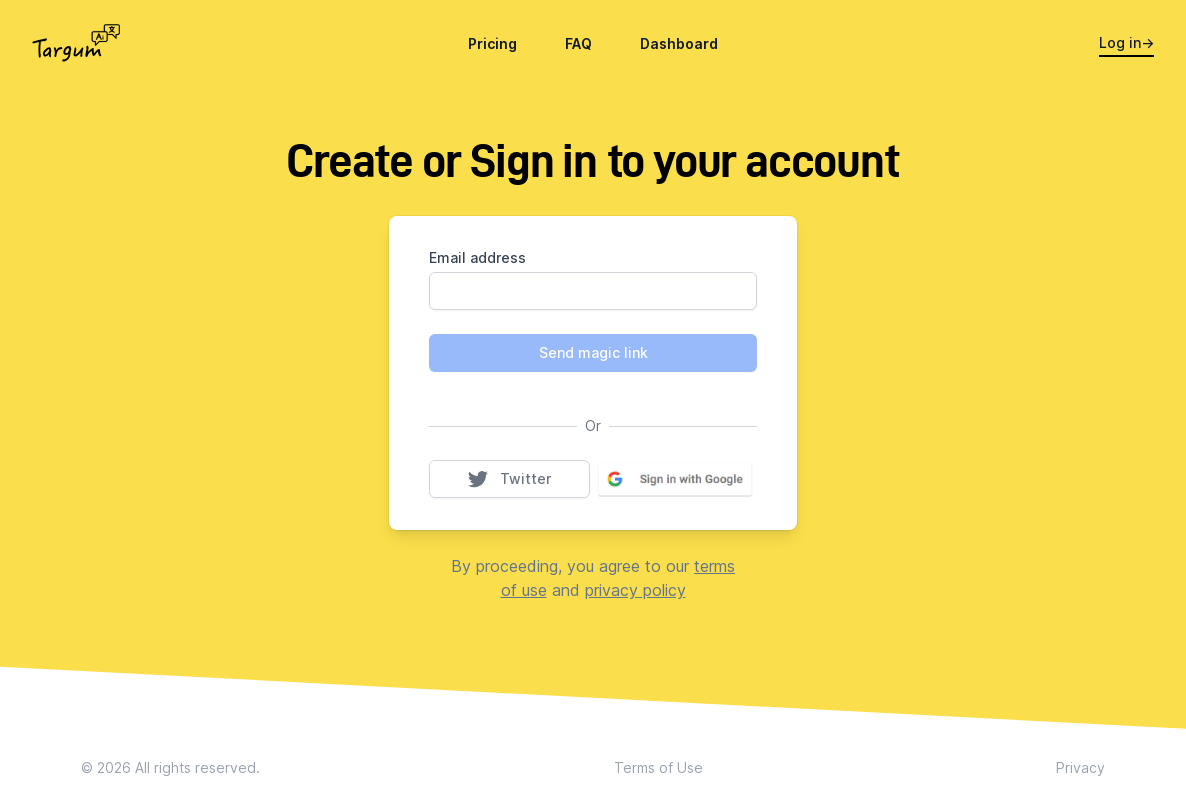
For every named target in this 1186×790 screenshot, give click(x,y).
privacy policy (635, 590)
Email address (477, 257)
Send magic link (593, 352)
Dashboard (679, 43)
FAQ (578, 43)
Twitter (529, 478)
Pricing (492, 43)
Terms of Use (658, 767)
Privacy (1080, 767)
